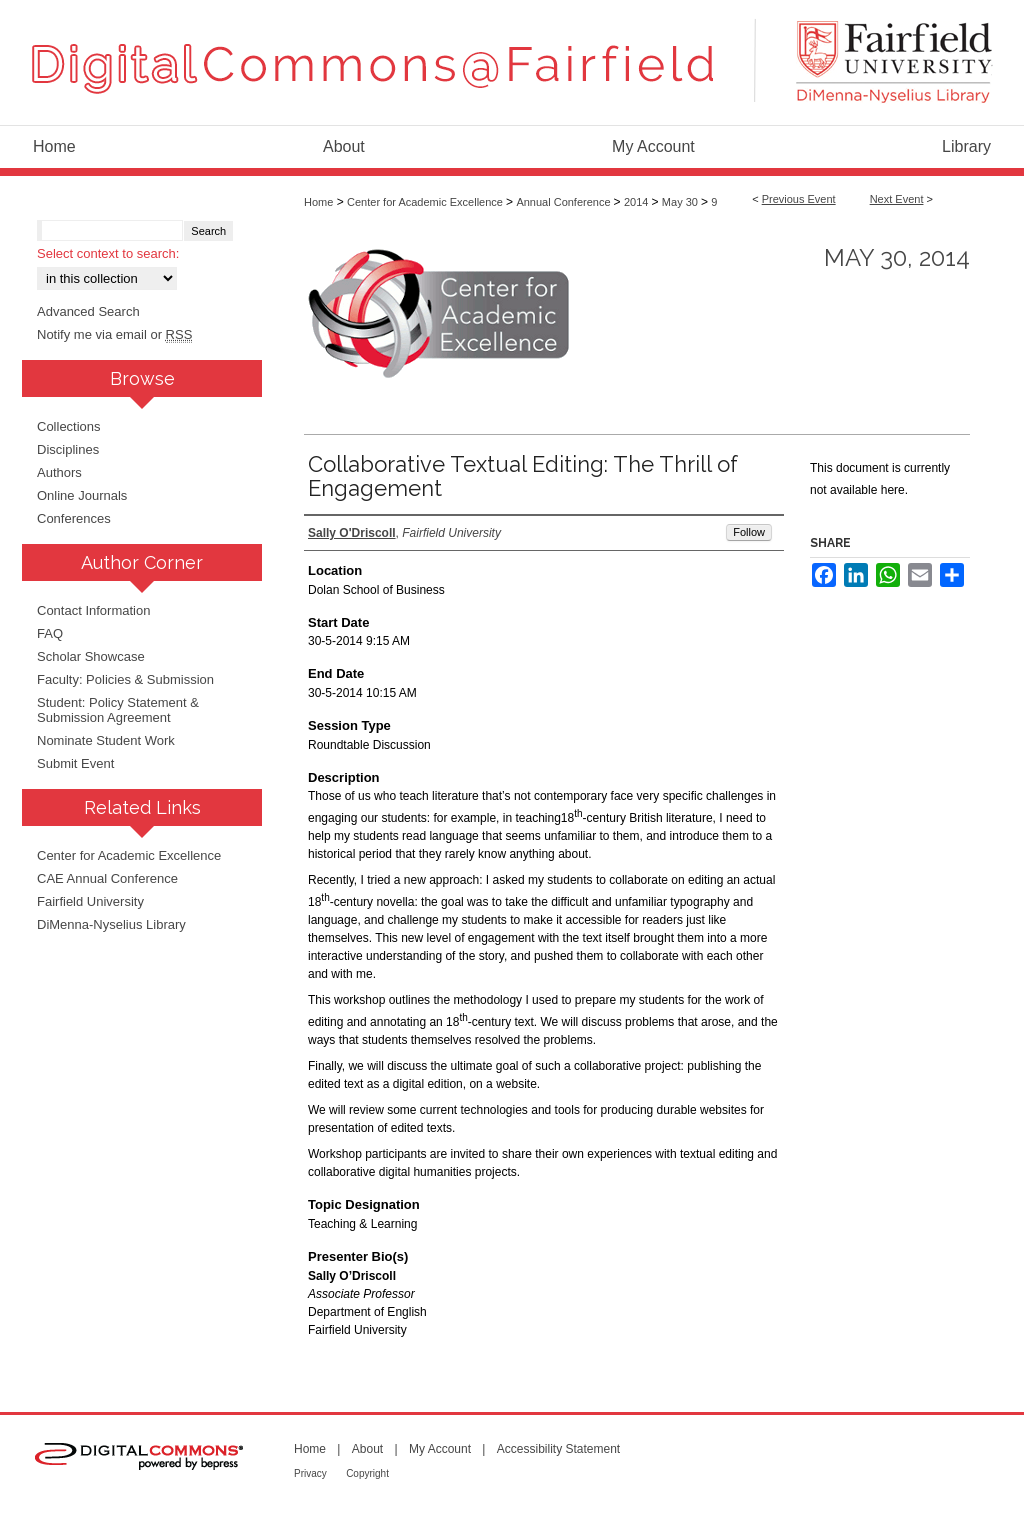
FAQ (50, 633)
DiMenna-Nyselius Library (111, 924)
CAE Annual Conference (107, 878)
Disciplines (68, 449)
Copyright (367, 1473)
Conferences (74, 518)
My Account (440, 1449)
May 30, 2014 (897, 257)
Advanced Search (88, 311)
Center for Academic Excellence (426, 202)
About (367, 1449)
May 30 (681, 202)
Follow (749, 532)
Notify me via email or (114, 334)
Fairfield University (90, 901)
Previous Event (799, 199)
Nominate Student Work (106, 740)
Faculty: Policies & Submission (125, 679)
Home (318, 202)
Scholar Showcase (91, 656)
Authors (59, 472)
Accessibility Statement (558, 1449)
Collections (69, 426)
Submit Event (75, 763)
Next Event (897, 199)
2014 (638, 202)
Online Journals (82, 495)
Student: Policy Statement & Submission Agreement (118, 710)
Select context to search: (108, 253)
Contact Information (93, 610)
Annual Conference (564, 202)
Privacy (310, 1473)
